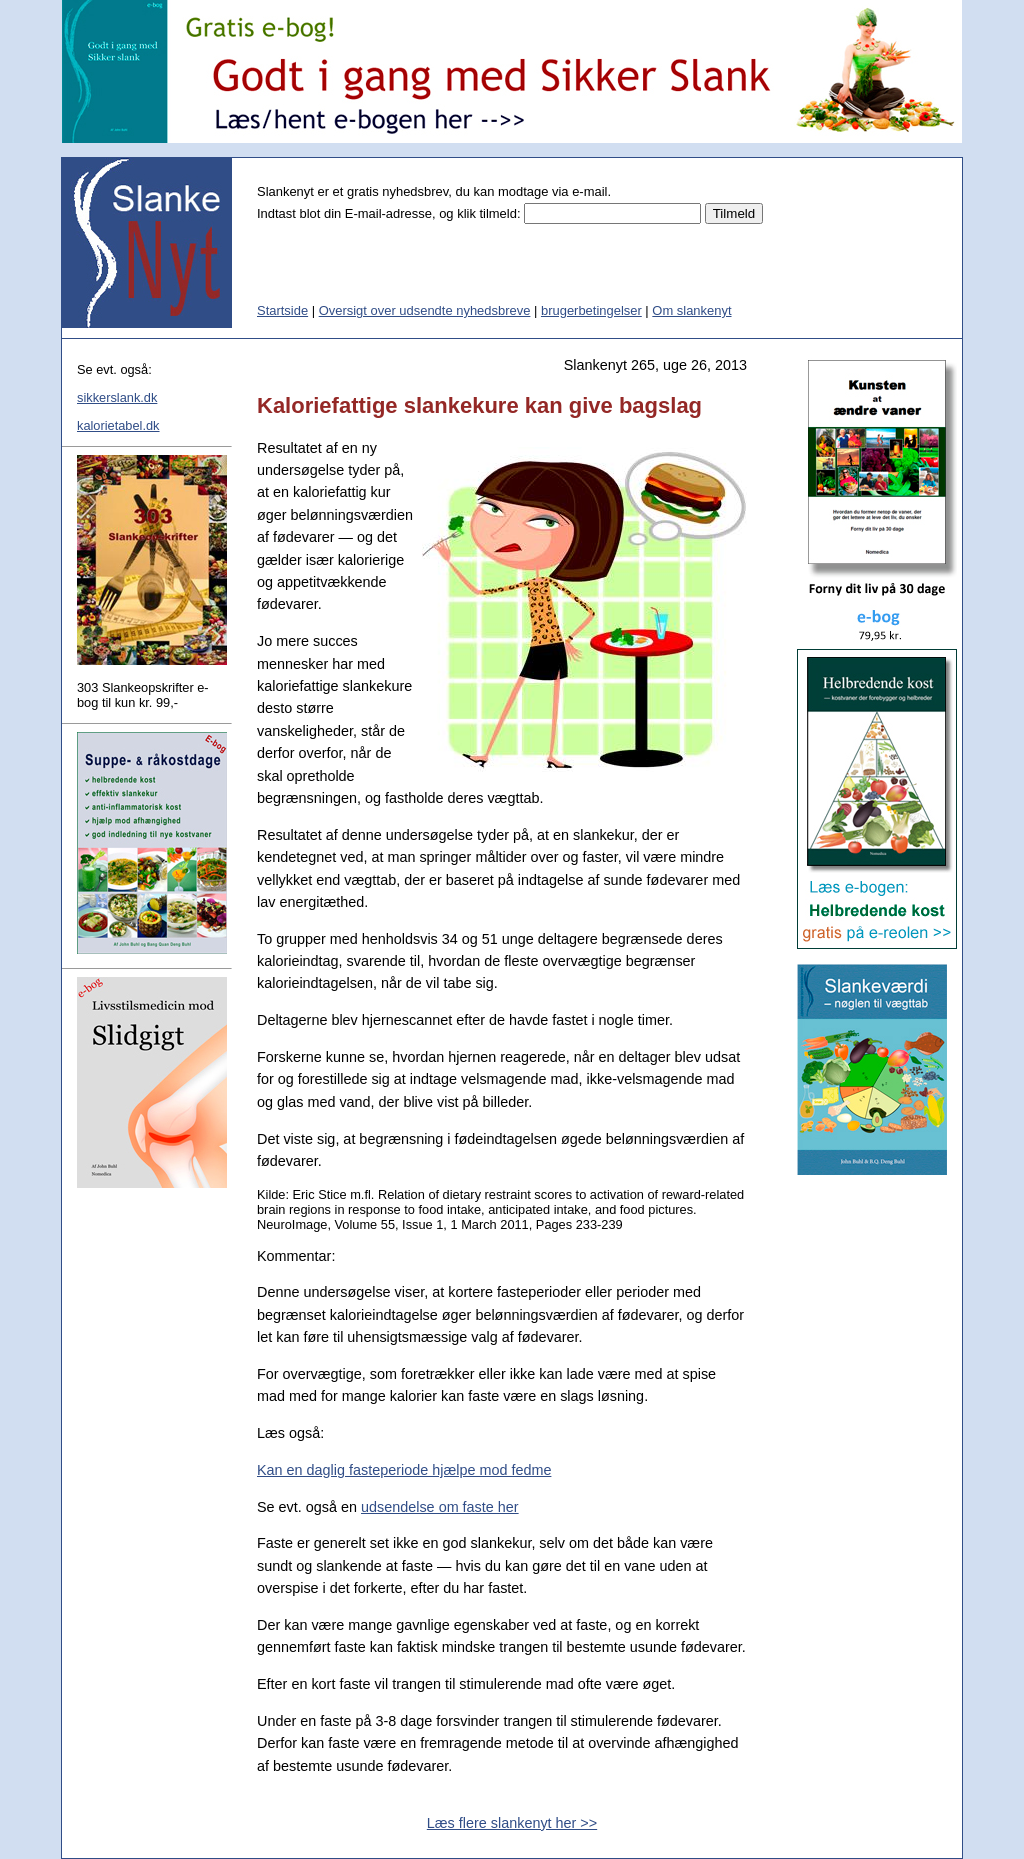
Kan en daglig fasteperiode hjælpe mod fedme (404, 1470)
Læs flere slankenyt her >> (512, 1823)
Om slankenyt (691, 310)
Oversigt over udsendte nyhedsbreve (425, 310)
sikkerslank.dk (117, 397)
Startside (282, 310)
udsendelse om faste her (440, 1507)
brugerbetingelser (591, 310)
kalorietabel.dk (118, 425)
